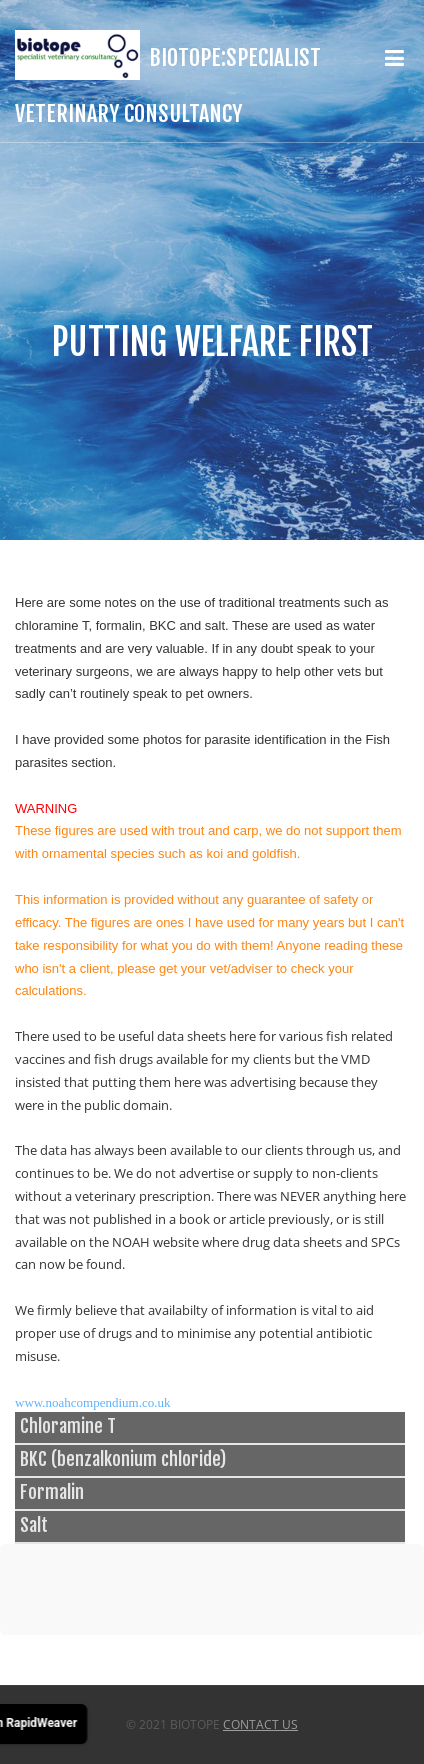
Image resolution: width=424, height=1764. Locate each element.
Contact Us (260, 1724)
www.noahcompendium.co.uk (93, 1402)
